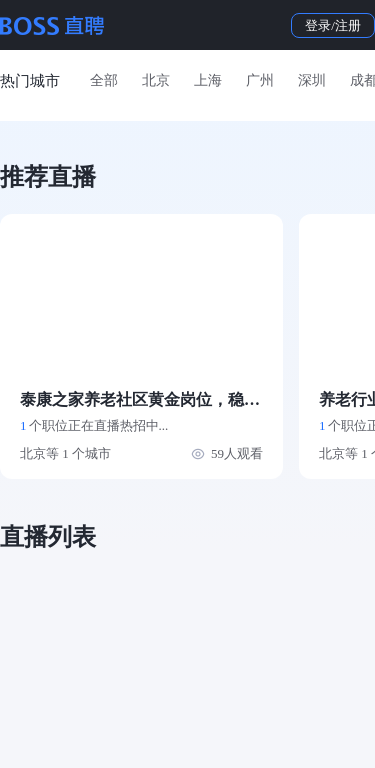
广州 (260, 80)
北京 (156, 80)
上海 (208, 80)
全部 (104, 80)
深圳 (312, 80)
